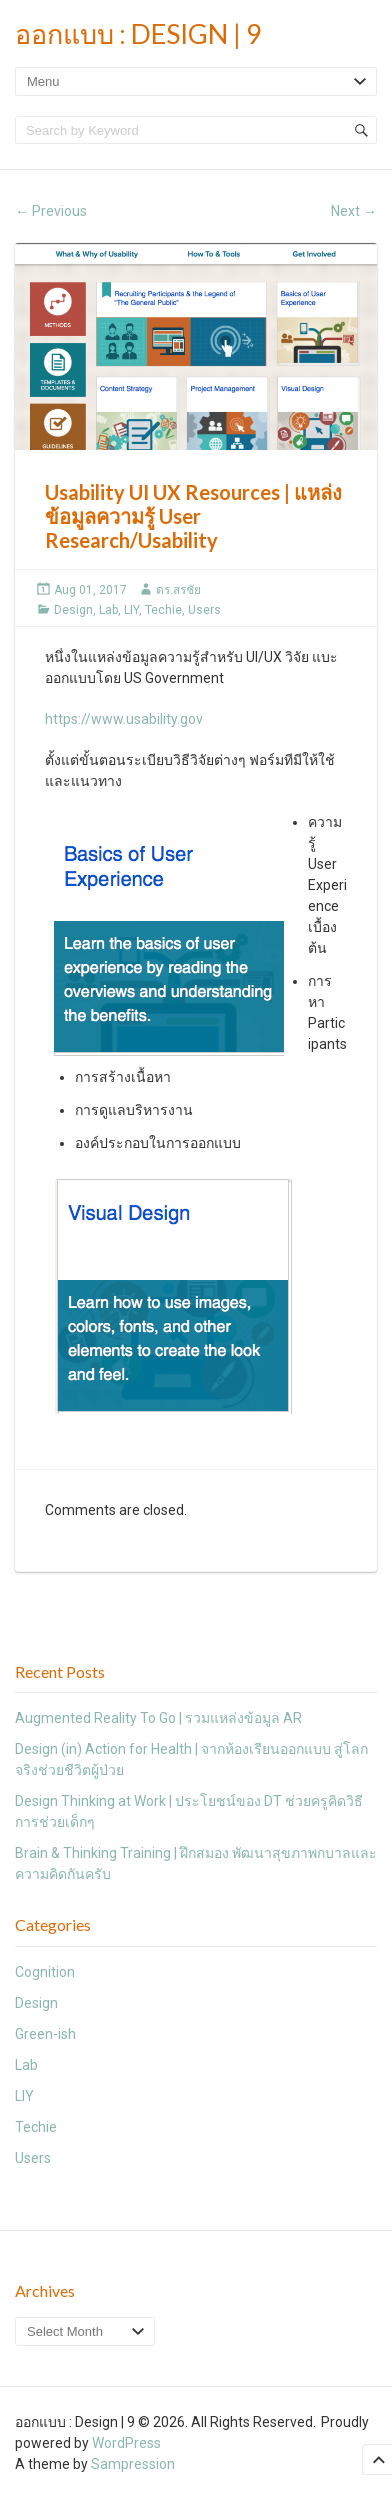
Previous (51, 211)
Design (73, 610)
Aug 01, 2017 (90, 590)
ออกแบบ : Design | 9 (138, 33)
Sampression (133, 2464)
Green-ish (45, 2034)
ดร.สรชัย (178, 590)
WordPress (126, 2443)
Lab (108, 610)
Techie (163, 610)
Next (354, 211)
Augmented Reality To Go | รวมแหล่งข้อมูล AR (158, 1718)
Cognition (45, 1972)
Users (204, 610)
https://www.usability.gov (124, 719)
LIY (131, 610)
